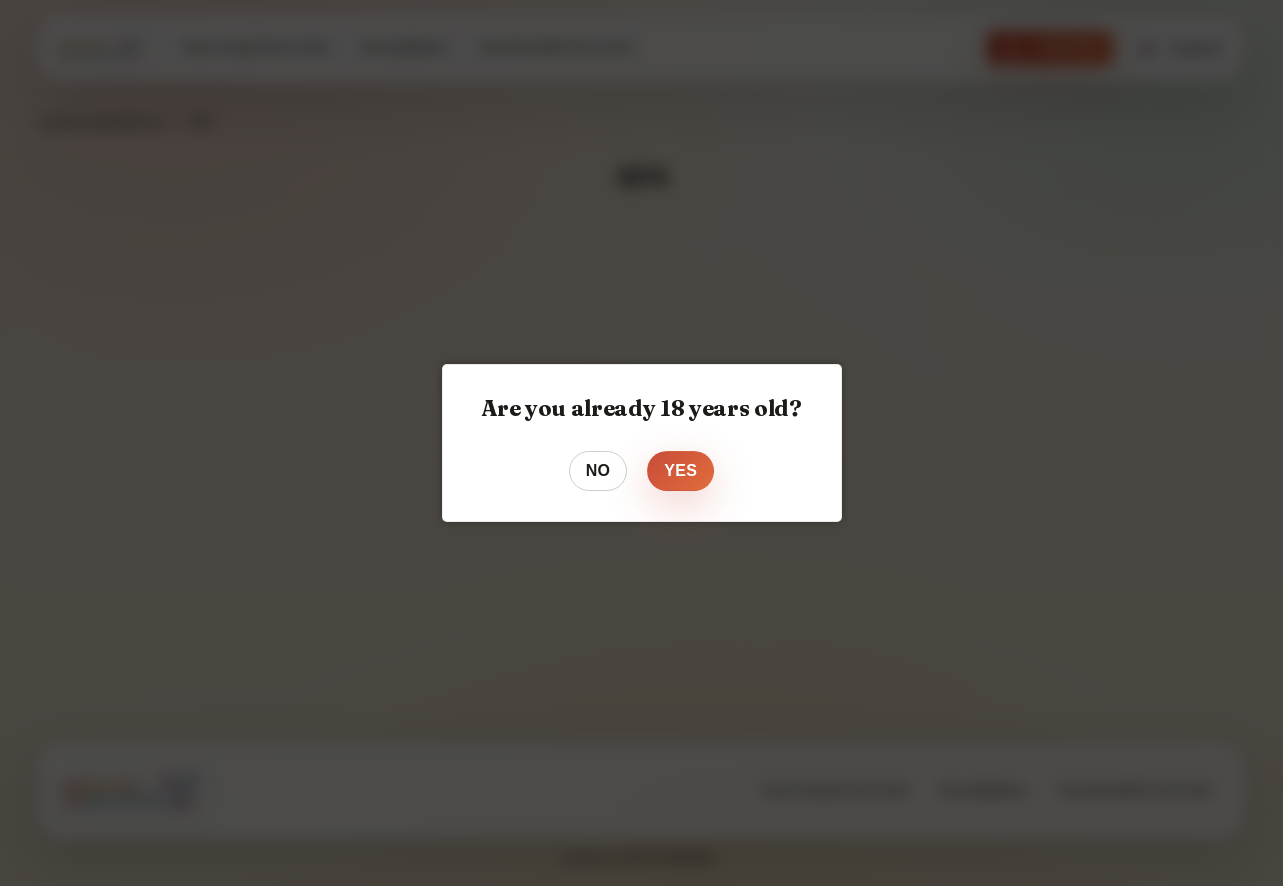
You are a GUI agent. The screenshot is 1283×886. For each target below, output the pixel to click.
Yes (680, 470)
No (598, 470)
